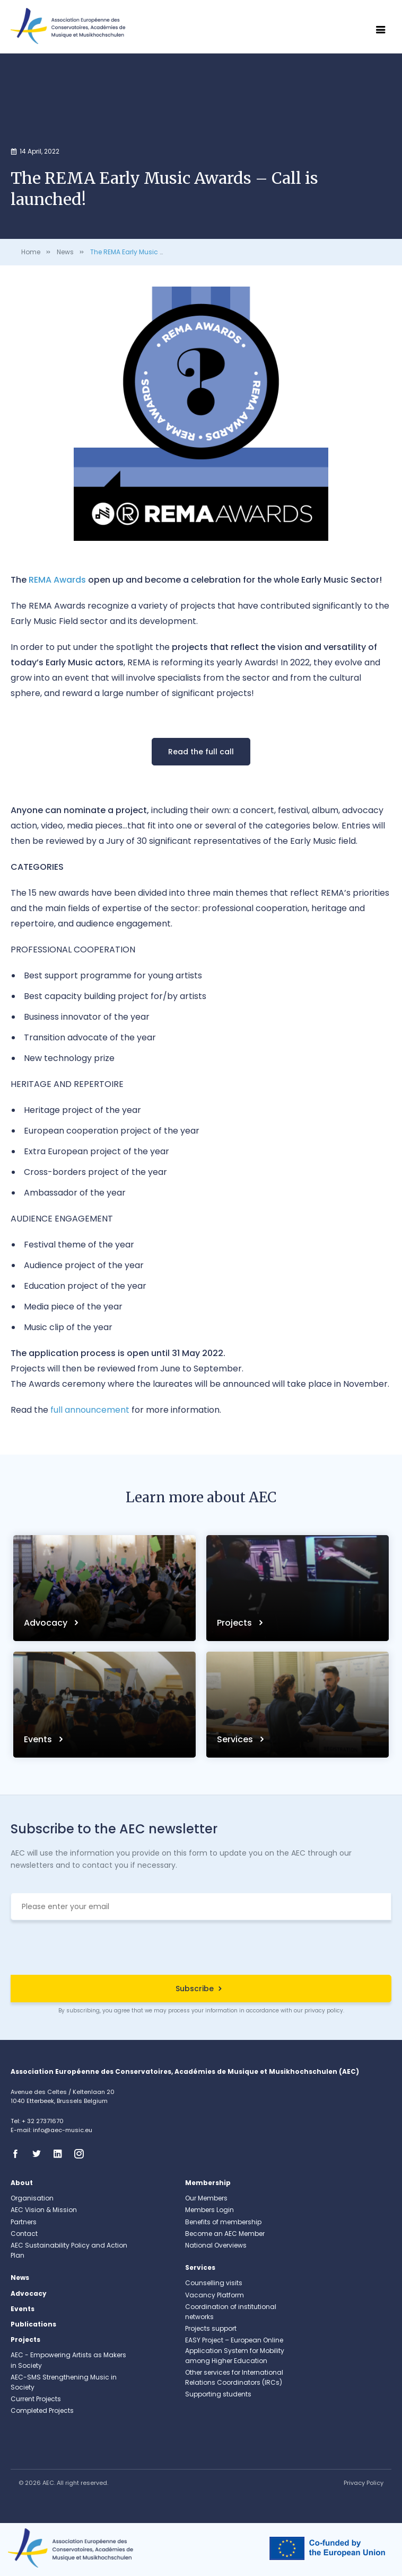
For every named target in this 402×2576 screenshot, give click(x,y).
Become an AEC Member (225, 2233)
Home (30, 251)
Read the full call (201, 751)
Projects (235, 1623)
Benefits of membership (223, 2221)
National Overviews (216, 2245)
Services (236, 1739)
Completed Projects (42, 2410)
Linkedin (61, 2154)
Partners (24, 2221)
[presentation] (201, 1948)
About (22, 2182)
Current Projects (36, 2398)
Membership (208, 2182)
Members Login (209, 2209)
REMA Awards (57, 580)
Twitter (40, 2154)
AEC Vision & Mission (44, 2209)
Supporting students (218, 2394)
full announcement (89, 1410)
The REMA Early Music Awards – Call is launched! (168, 251)
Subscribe (195, 1988)
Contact (24, 2233)
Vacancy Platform (214, 2294)
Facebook (19, 2154)
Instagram (82, 2154)
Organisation (32, 2198)
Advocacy (46, 1623)
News (65, 251)
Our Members (206, 2198)
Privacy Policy (363, 2483)
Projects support (211, 2328)
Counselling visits (213, 2282)
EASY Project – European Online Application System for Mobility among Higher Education (234, 2350)
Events (39, 1739)
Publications (33, 2324)
